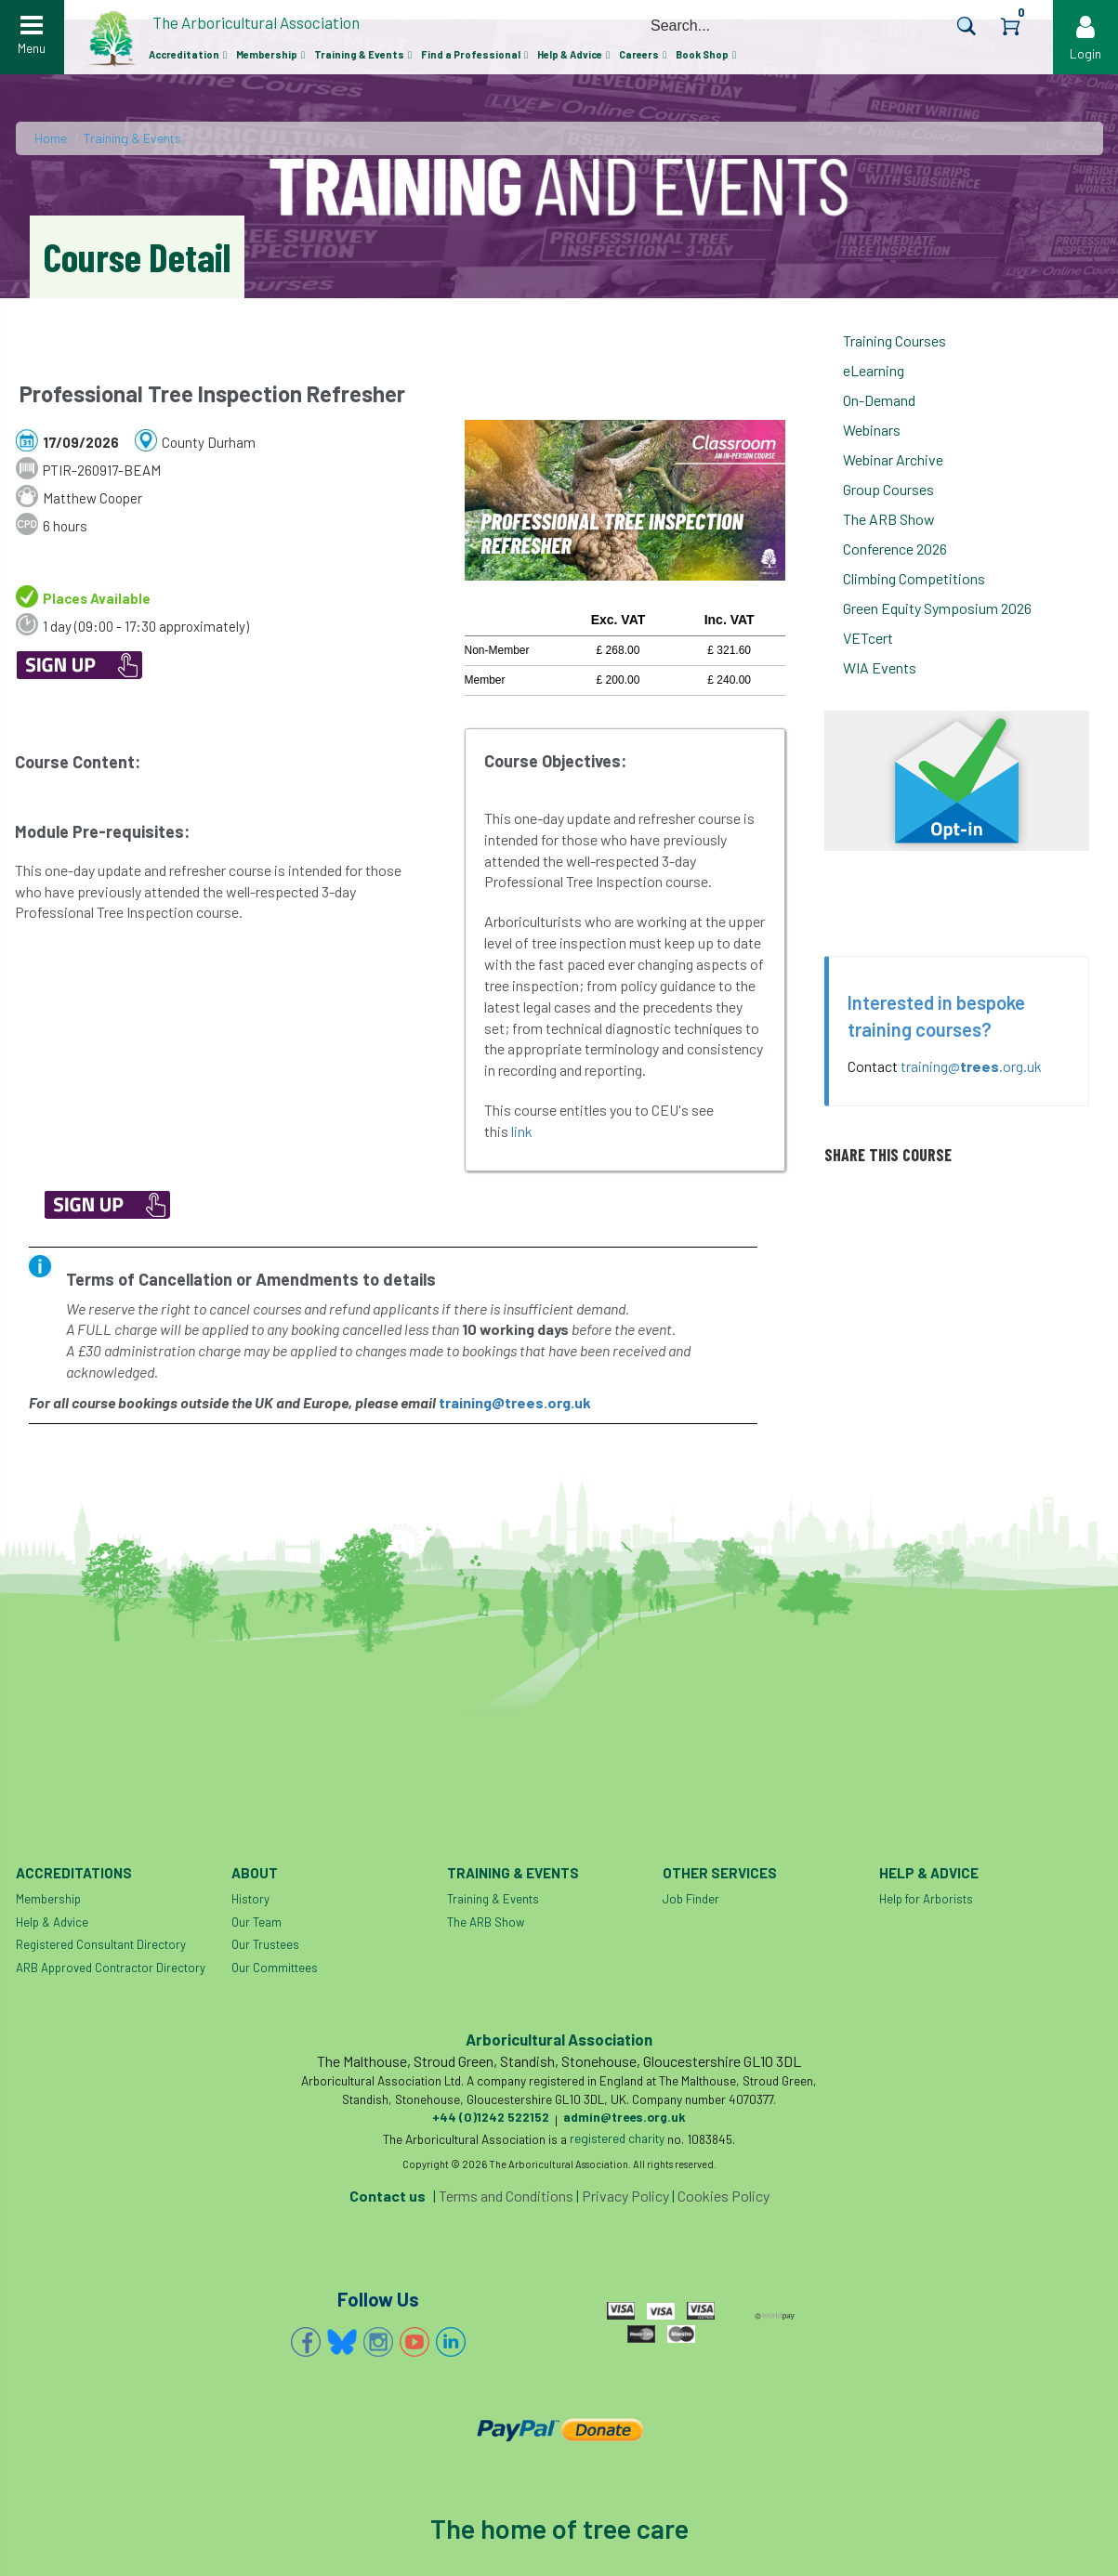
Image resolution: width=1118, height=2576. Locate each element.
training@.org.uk (971, 1066)
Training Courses (894, 340)
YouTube (414, 2342)
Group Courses (888, 489)
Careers (639, 54)
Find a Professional (470, 54)
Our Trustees (265, 1944)
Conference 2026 (895, 548)
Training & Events (359, 54)
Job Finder (691, 1898)
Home (50, 138)
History (250, 1898)
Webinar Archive (893, 459)
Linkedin (451, 2342)
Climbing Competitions (914, 578)
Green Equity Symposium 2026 (937, 608)
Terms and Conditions (506, 2195)
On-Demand (879, 400)
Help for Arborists (926, 1898)
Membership (266, 54)
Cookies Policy (723, 2195)
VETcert (868, 638)
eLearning (873, 370)
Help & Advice (569, 54)
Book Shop (702, 54)
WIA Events (879, 667)
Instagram (378, 2342)
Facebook (306, 2342)
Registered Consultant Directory (101, 1944)
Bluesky (342, 2342)
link (523, 1131)
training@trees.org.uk (515, 1402)
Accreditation (184, 54)
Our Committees (274, 1967)
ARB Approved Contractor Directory (110, 1967)
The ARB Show (889, 519)
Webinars (872, 429)
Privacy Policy (625, 2195)
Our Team (256, 1922)
